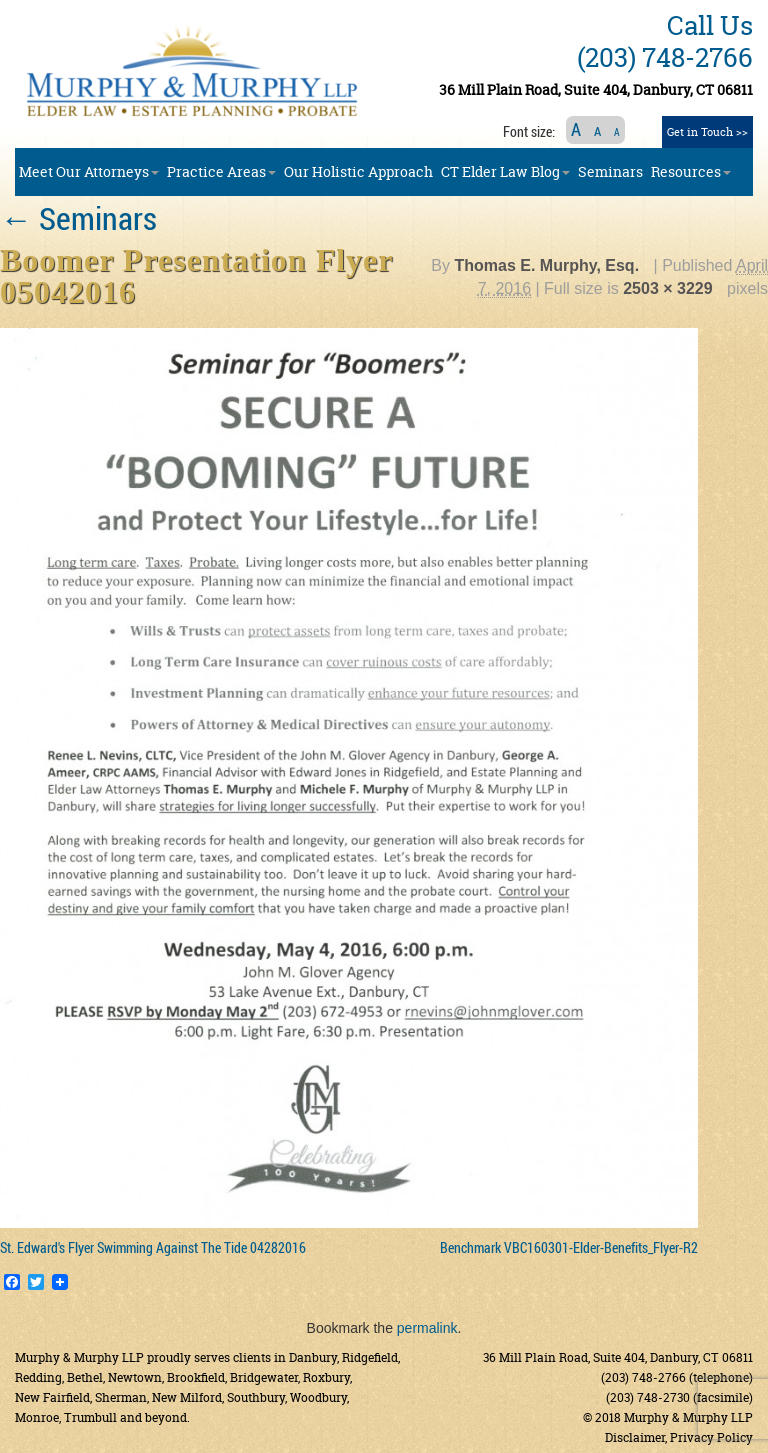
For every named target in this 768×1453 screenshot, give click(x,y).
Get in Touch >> (707, 132)
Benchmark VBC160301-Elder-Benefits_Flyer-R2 (569, 1247)
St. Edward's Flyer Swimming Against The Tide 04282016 (153, 1247)
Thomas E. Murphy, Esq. (546, 265)
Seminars (78, 217)
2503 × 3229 (667, 288)
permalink (427, 1328)
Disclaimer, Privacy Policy (679, 1437)
